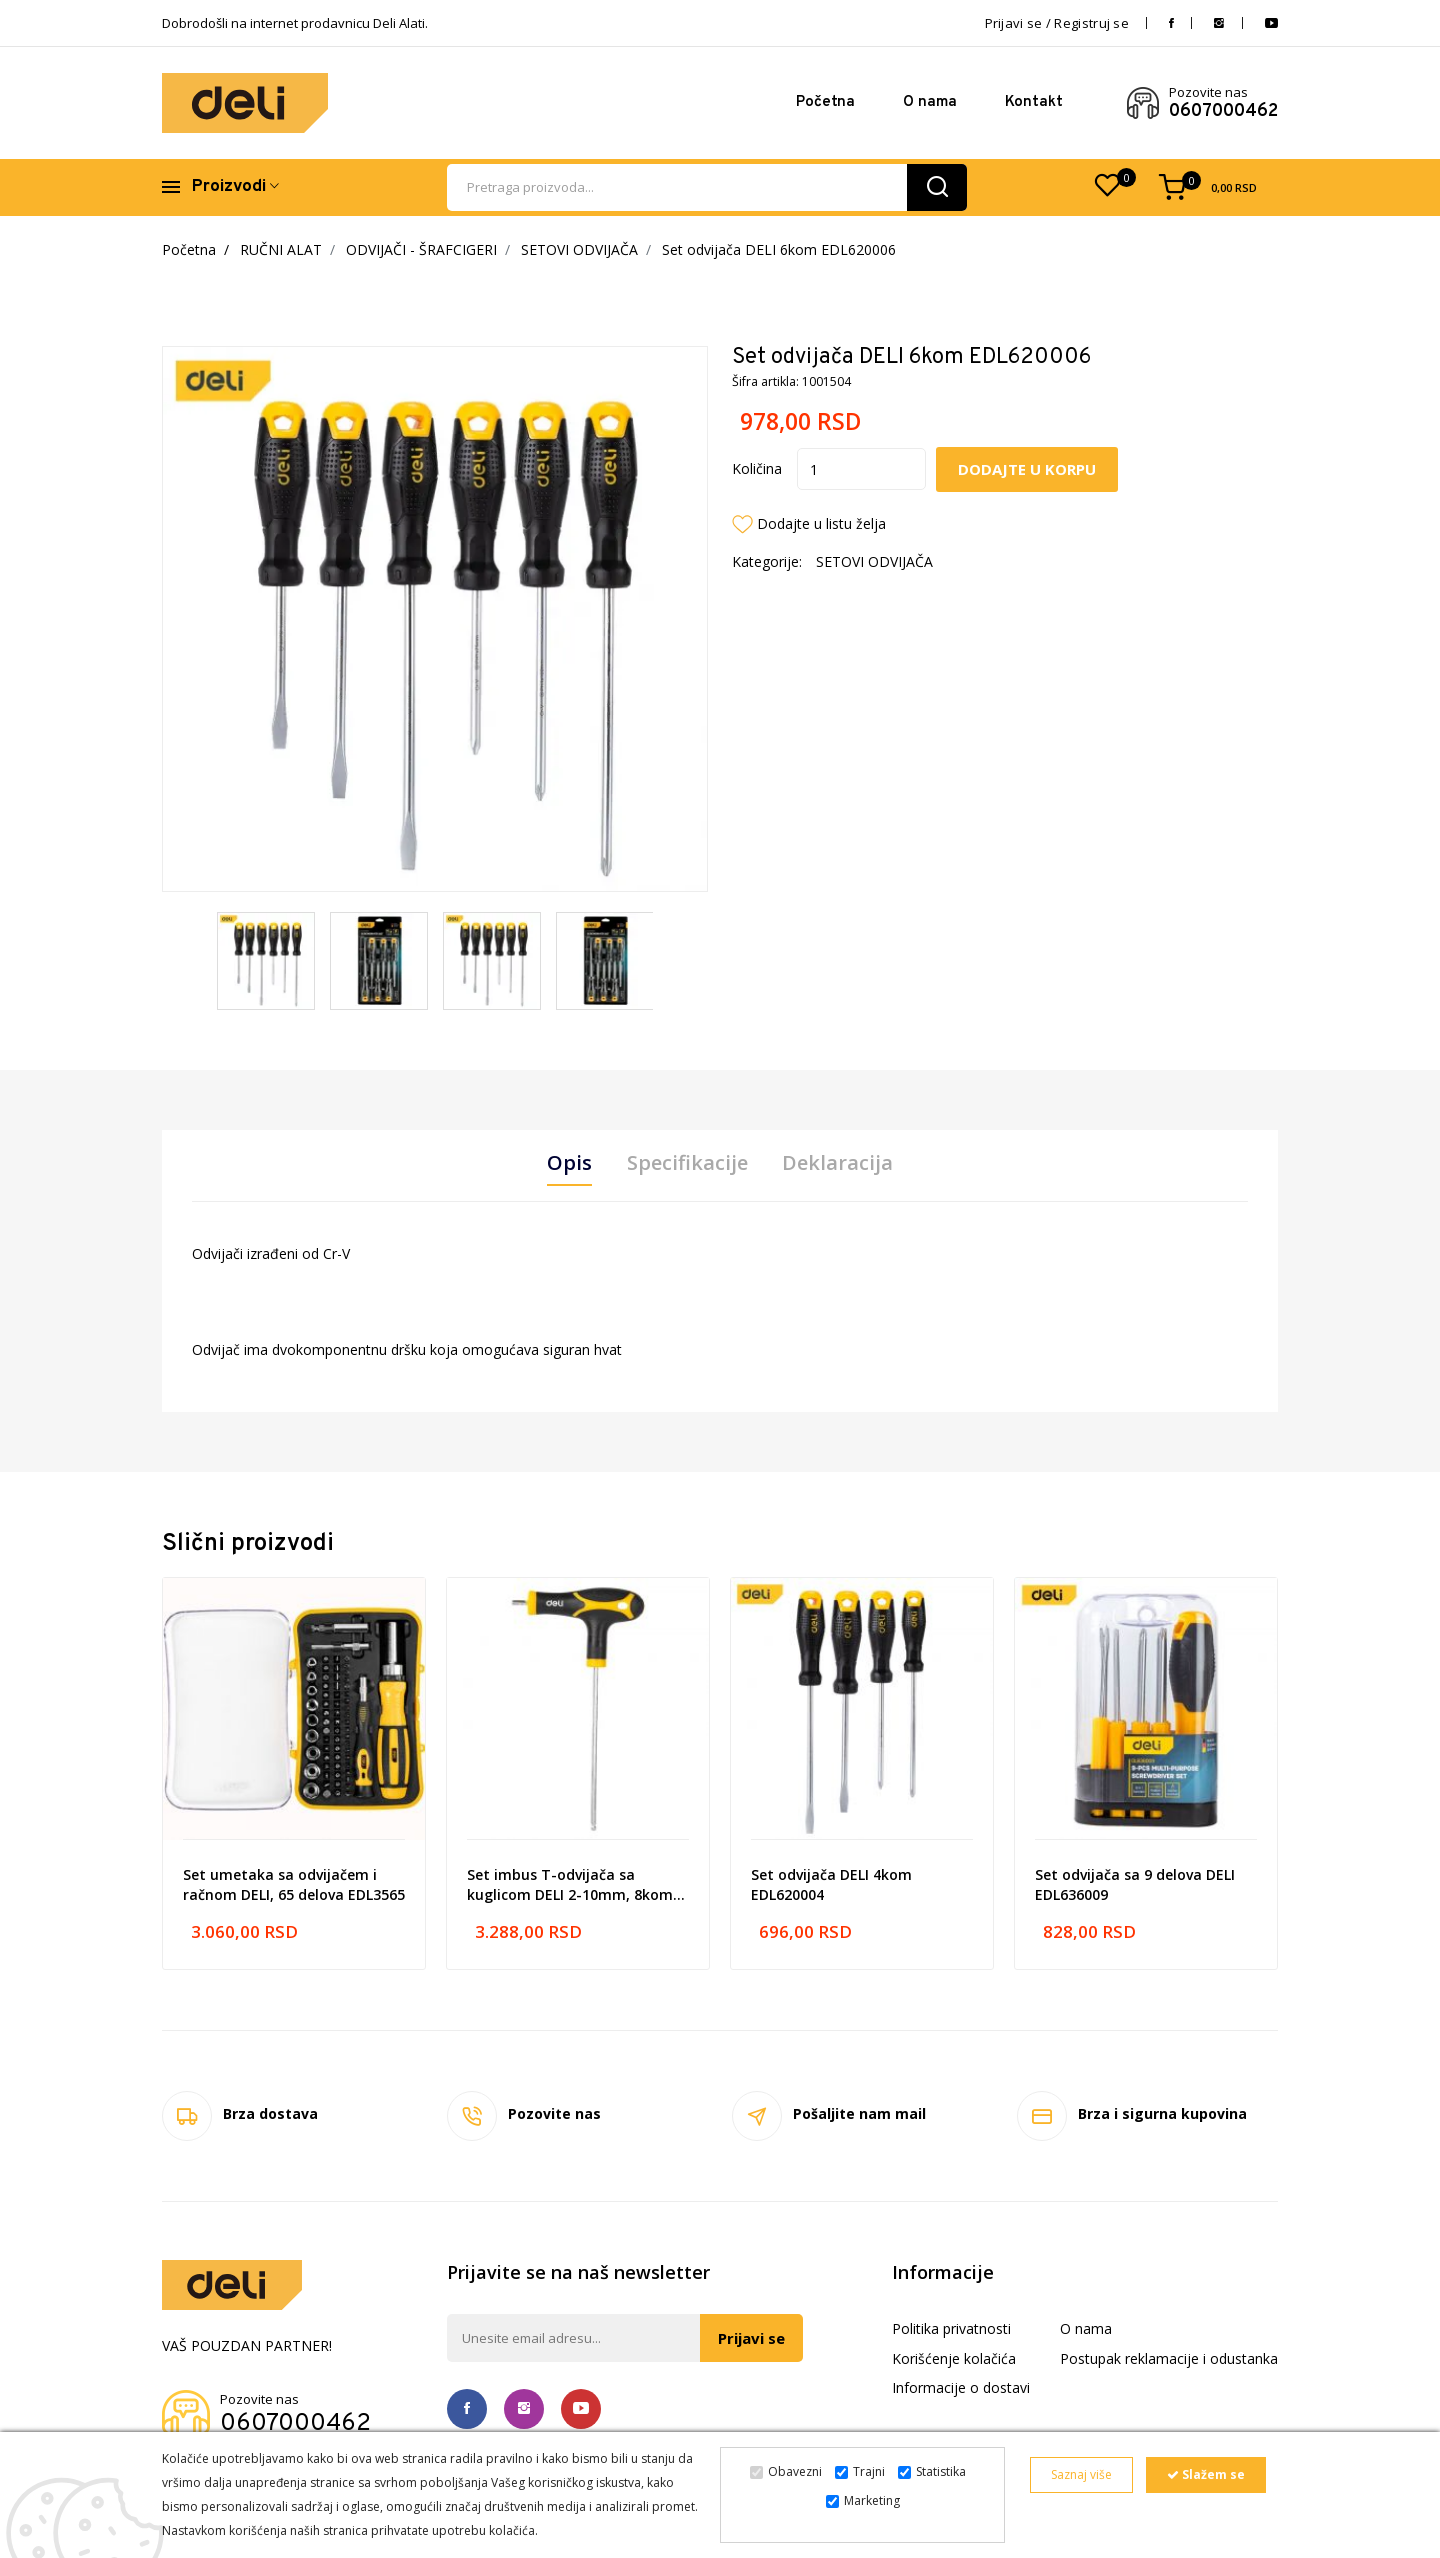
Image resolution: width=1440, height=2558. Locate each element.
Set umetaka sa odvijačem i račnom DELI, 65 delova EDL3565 (294, 1884)
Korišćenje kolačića (954, 2358)
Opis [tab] (569, 1163)
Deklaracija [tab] (838, 1163)
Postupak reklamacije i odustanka (1169, 2358)
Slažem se (1206, 2474)
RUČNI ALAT (281, 249)
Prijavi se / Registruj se (1057, 23)
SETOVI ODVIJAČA (579, 249)
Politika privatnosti (951, 2328)
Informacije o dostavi (961, 2388)
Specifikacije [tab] (687, 1163)
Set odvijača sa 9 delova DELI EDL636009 (1135, 1884)
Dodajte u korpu (1028, 469)
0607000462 (1223, 112)
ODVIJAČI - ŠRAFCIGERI (421, 249)
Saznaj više (1081, 2474)
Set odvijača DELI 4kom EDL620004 (831, 1884)
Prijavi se (751, 2338)
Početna (825, 102)
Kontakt (1034, 102)
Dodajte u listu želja (821, 523)
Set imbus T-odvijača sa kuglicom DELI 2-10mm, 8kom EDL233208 (570, 1885)
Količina (757, 468)
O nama (930, 102)
